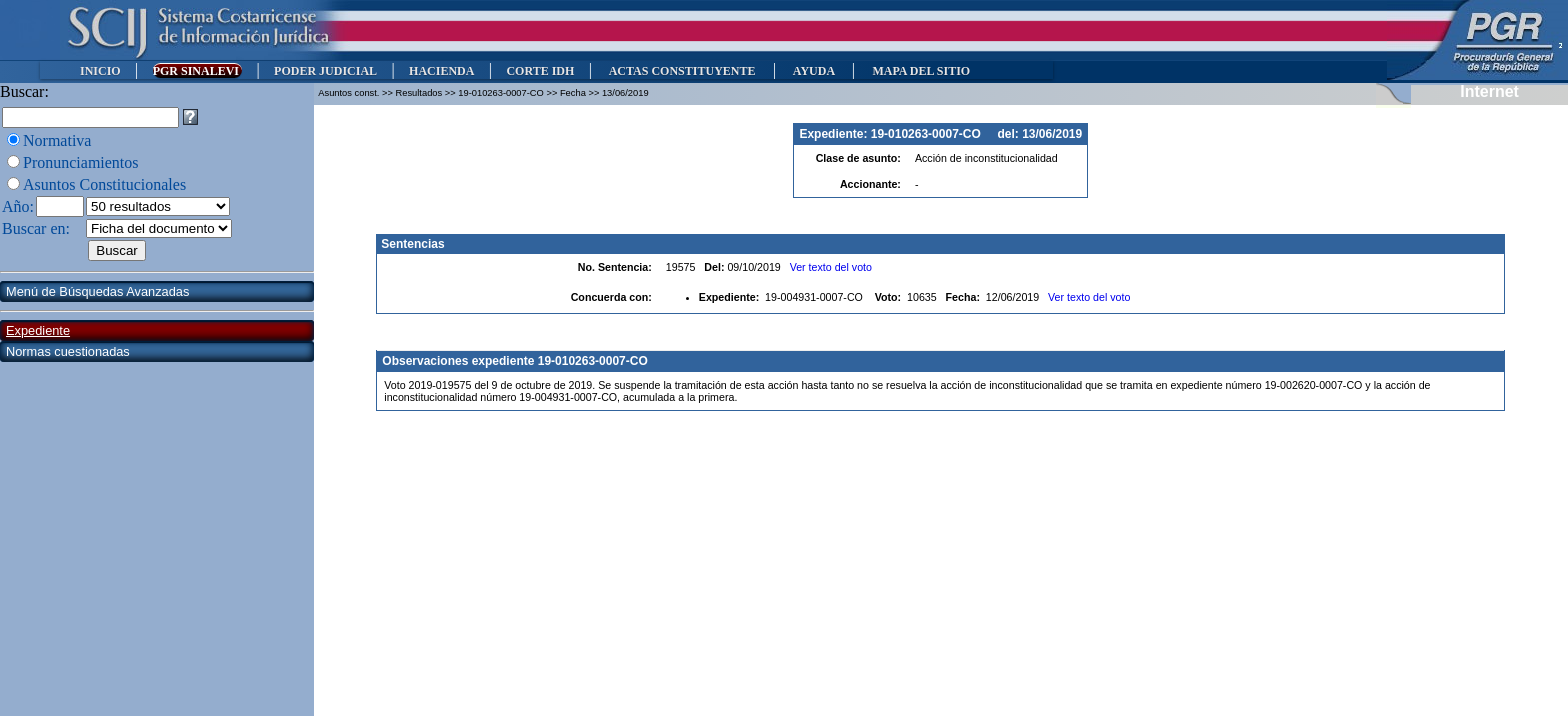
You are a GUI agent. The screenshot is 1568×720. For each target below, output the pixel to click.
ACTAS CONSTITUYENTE (682, 71)
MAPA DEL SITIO (921, 71)
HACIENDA (441, 71)
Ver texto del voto (831, 267)
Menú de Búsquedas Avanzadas (97, 291)
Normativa (57, 140)
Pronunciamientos (81, 162)
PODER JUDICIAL (325, 71)
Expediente (38, 330)
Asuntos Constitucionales (104, 184)
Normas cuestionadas (68, 351)
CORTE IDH (540, 71)
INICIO (100, 71)
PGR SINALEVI (197, 71)
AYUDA (813, 71)
